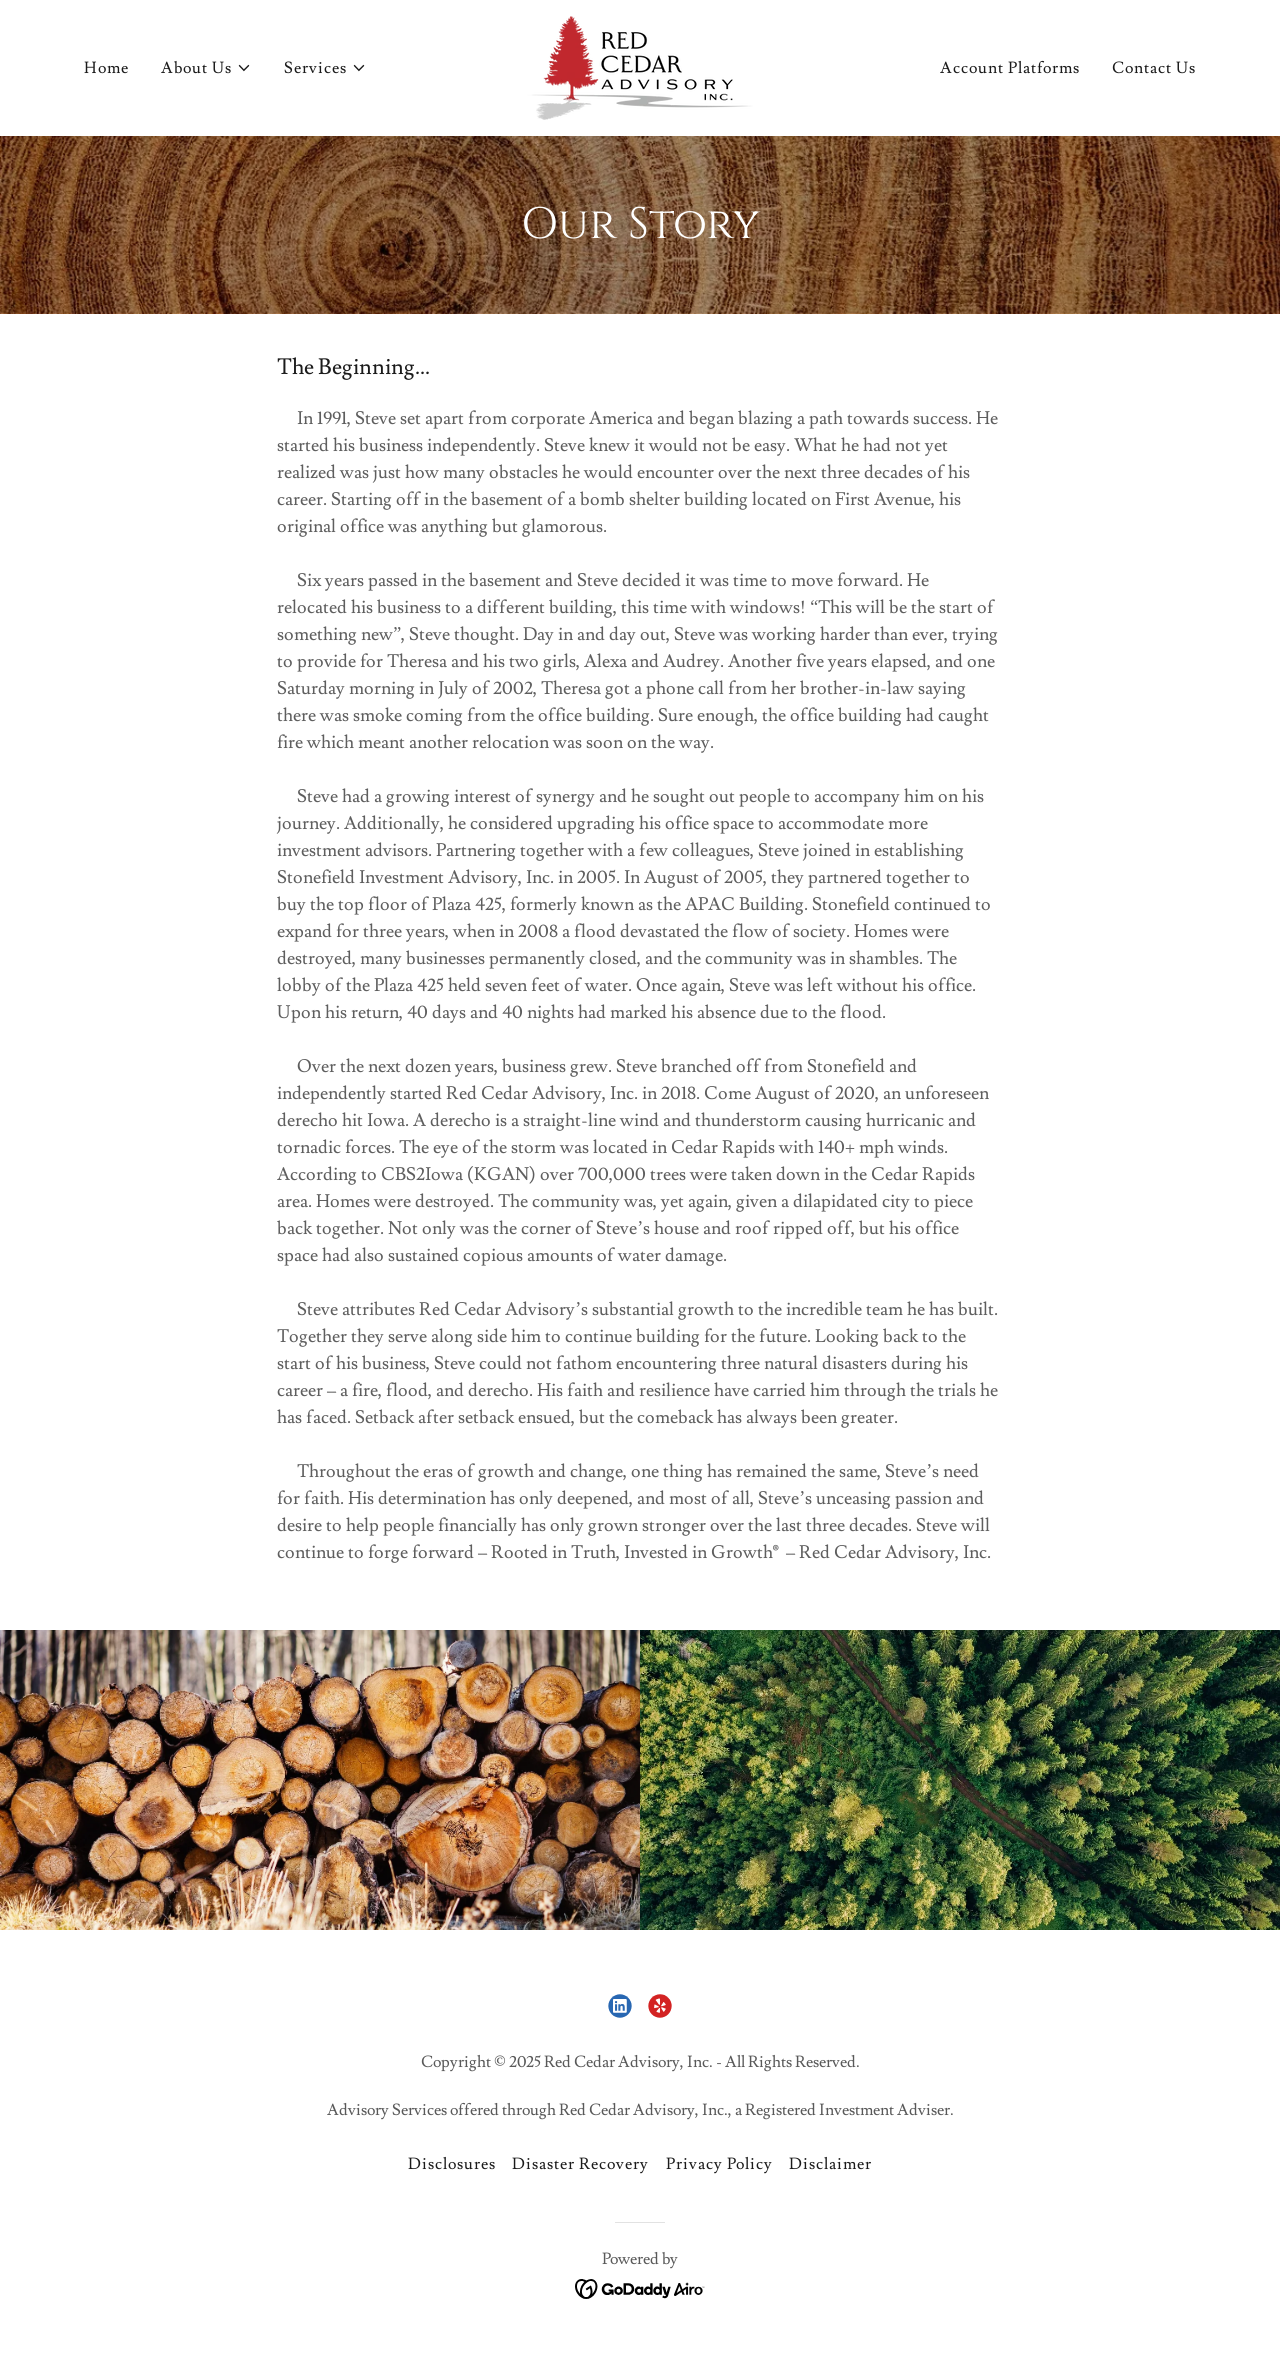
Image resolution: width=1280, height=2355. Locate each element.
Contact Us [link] (1154, 68)
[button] (206, 68)
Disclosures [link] (452, 2164)
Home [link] (106, 68)
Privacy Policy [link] (719, 2164)
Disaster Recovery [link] (580, 2164)
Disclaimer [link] (830, 2164)
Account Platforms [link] (1010, 68)
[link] (640, 64)
